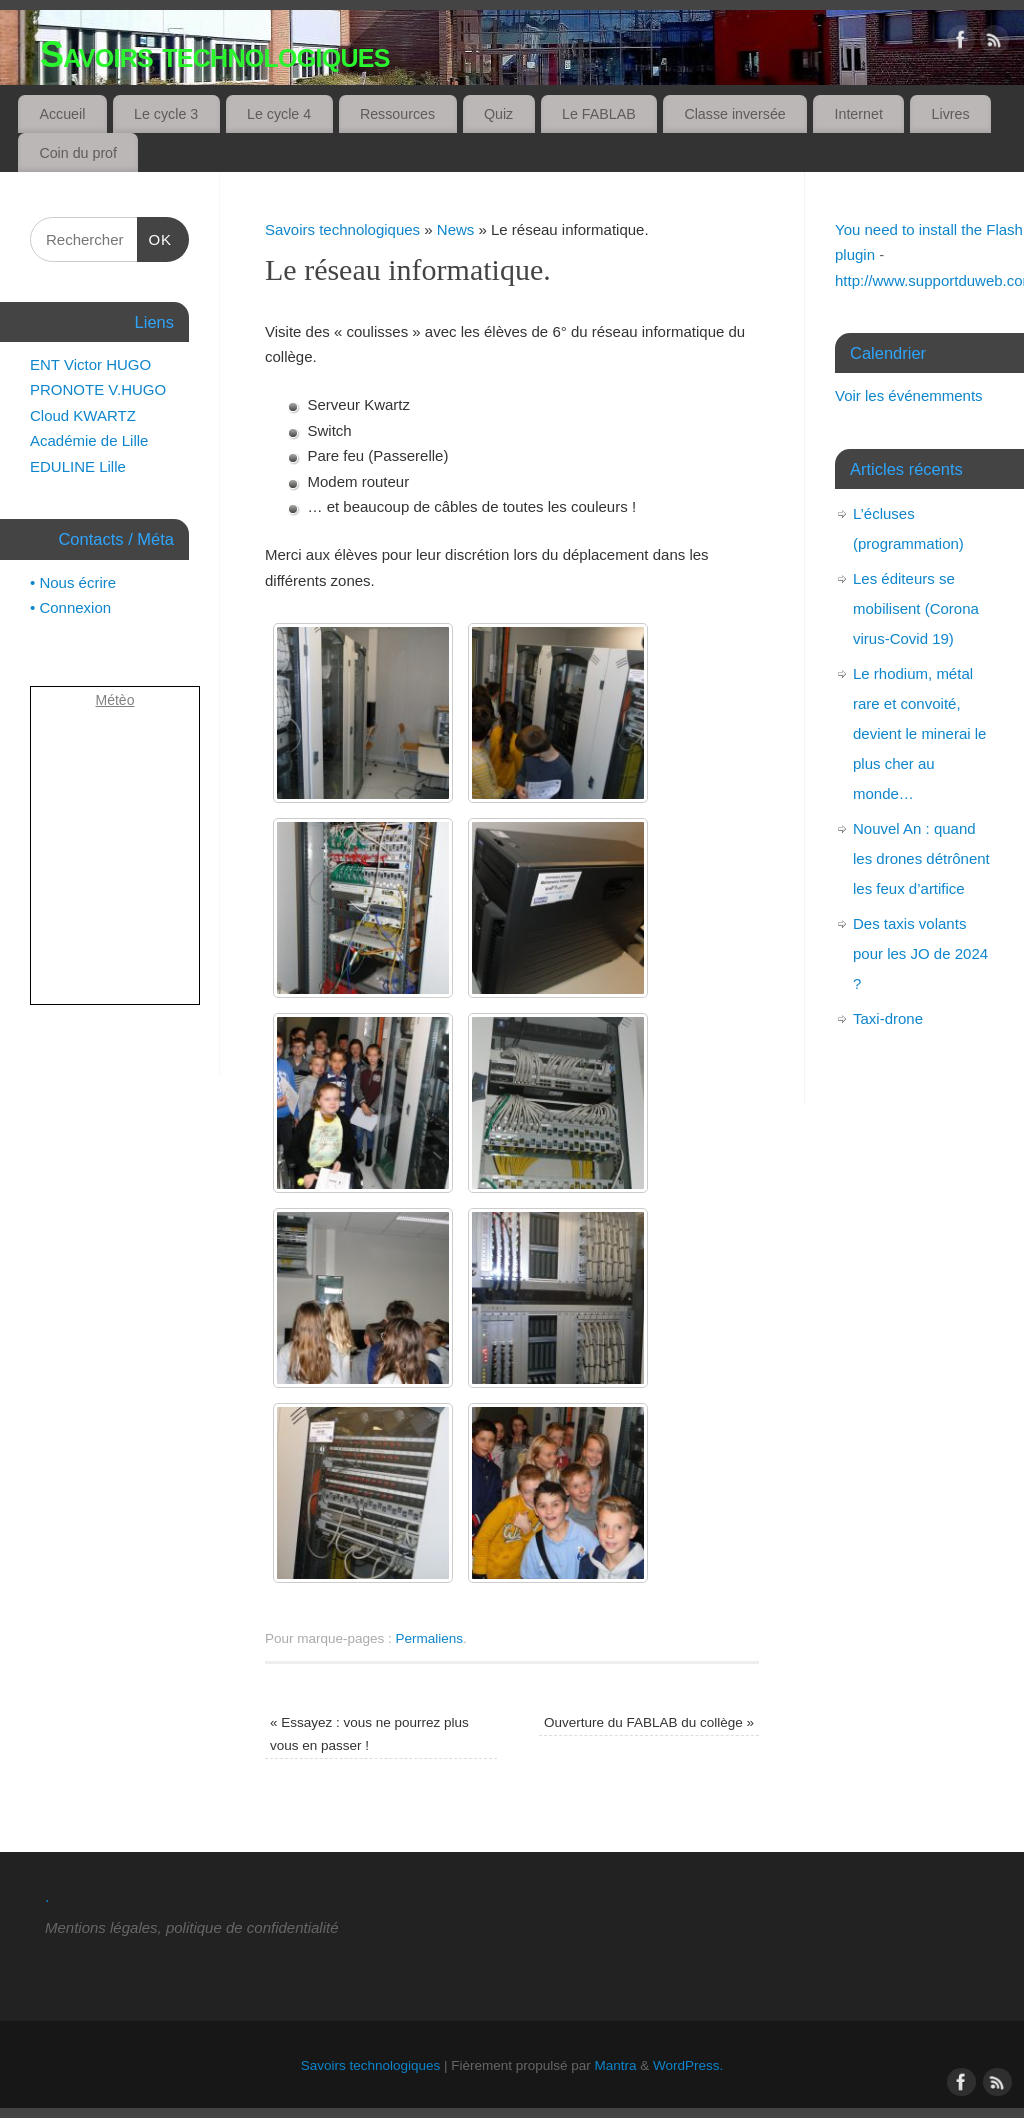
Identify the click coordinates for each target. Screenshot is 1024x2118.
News (456, 229)
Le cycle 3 (166, 114)
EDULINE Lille (78, 466)
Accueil (62, 114)
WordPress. (688, 2065)
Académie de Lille (89, 440)
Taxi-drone (888, 1018)
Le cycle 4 (279, 114)
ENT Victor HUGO (90, 364)
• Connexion (70, 607)
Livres (951, 114)
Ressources (397, 114)
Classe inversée (734, 114)
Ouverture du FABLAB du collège (649, 1722)
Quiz (498, 114)
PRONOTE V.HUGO (98, 389)
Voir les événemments (909, 395)
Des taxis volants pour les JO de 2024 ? (920, 953)
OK (155, 240)
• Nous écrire (73, 582)
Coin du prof (78, 153)
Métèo (115, 700)
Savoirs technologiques (215, 54)
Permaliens (430, 1638)
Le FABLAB (599, 114)
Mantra (616, 2065)
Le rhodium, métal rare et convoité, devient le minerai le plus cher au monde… (919, 733)
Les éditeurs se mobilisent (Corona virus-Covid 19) (916, 608)
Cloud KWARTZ (83, 415)
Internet (859, 114)
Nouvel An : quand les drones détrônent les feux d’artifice (921, 858)
